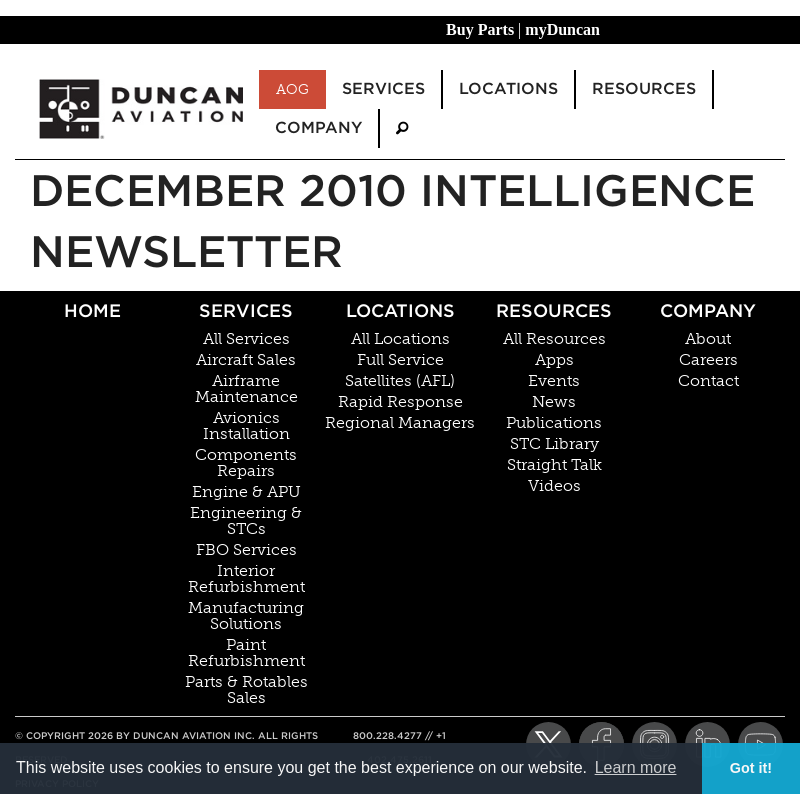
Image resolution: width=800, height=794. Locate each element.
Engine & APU (246, 492)
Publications (554, 423)
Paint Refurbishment (246, 653)
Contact (708, 381)
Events (554, 381)
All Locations (400, 339)
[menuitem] (402, 128)
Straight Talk (554, 465)
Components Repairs (246, 463)
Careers (708, 360)
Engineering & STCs (246, 521)
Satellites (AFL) (400, 381)
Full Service (400, 360)
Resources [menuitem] (644, 88)
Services (246, 310)
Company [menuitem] (318, 127)
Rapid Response (400, 402)
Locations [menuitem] (508, 88)
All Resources (554, 339)
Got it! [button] (751, 768)
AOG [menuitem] (292, 89)
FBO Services (246, 550)
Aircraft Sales (246, 360)
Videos (554, 486)
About (708, 339)
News (554, 402)
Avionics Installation (246, 426)
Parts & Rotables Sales (246, 690)
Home (92, 310)
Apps (554, 360)
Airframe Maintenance (246, 389)
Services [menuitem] (383, 88)
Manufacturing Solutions (246, 616)
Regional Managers (400, 423)
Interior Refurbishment (246, 579)
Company (708, 310)
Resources (554, 310)
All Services (246, 339)
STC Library (554, 444)
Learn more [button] (636, 767)
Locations (400, 310)
